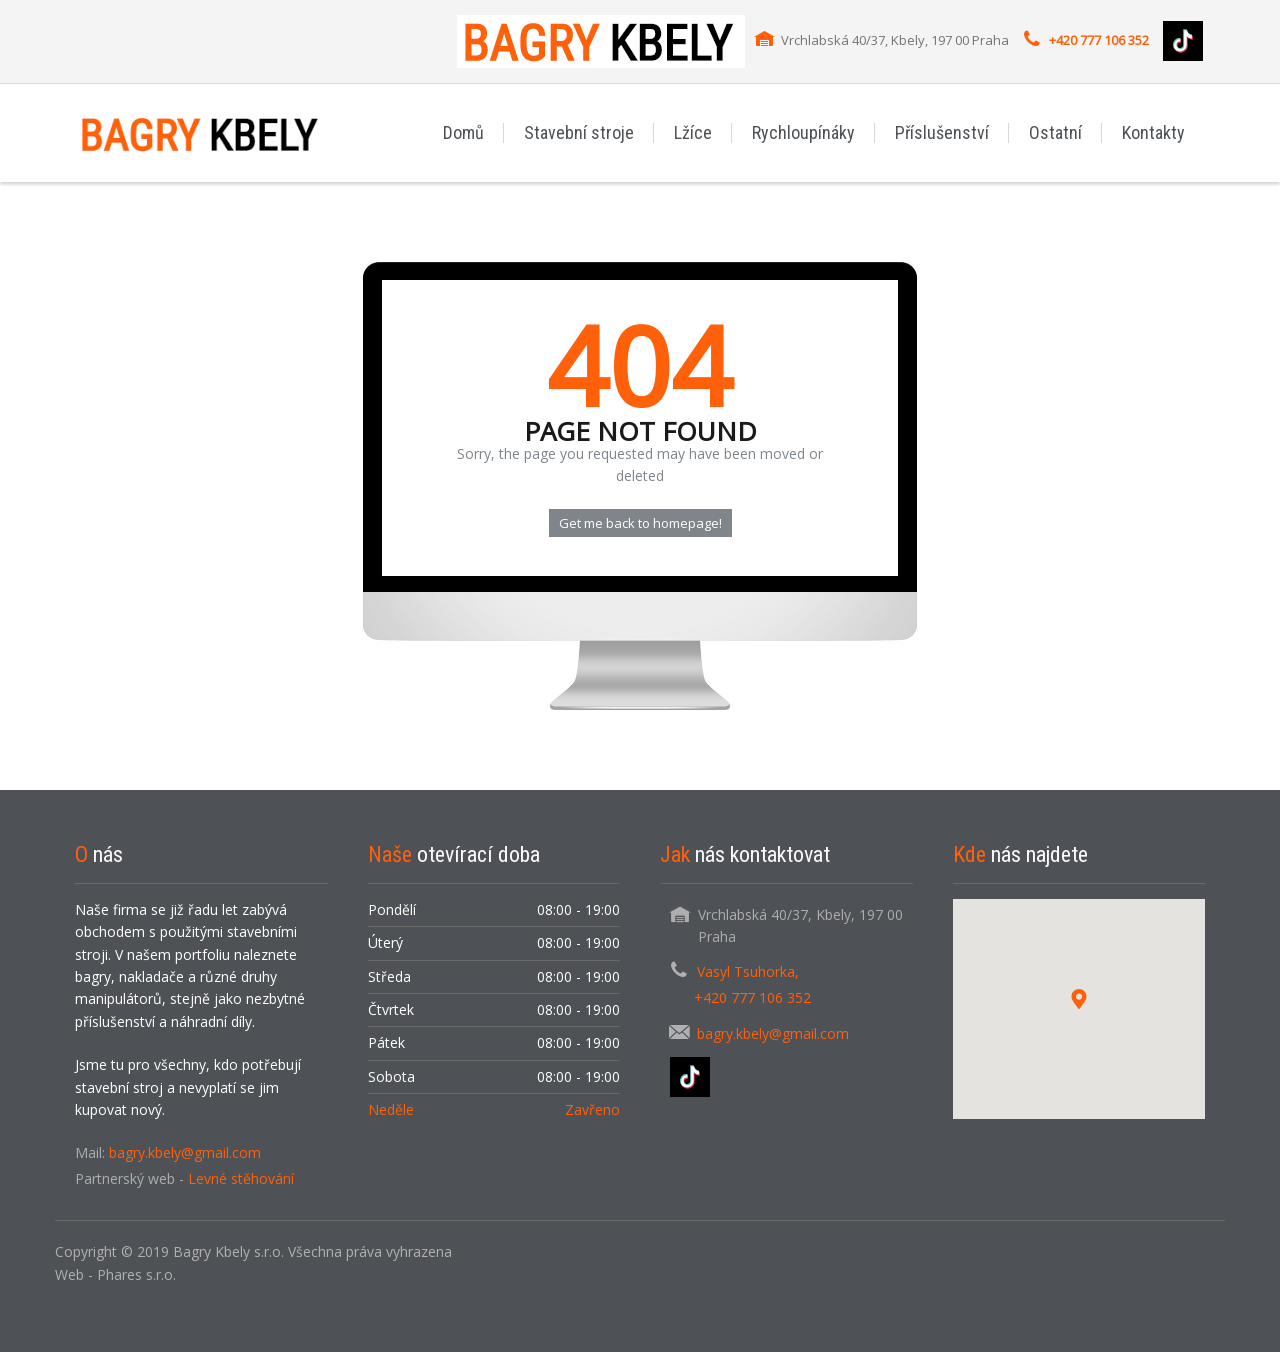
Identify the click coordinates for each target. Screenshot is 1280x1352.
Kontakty (1153, 132)
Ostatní (1055, 132)
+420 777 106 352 (1099, 40)
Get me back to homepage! (640, 523)
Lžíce (693, 132)
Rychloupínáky (803, 132)
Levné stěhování (241, 1178)
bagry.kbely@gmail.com (185, 1152)
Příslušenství (942, 132)
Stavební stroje (579, 132)
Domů (463, 132)
